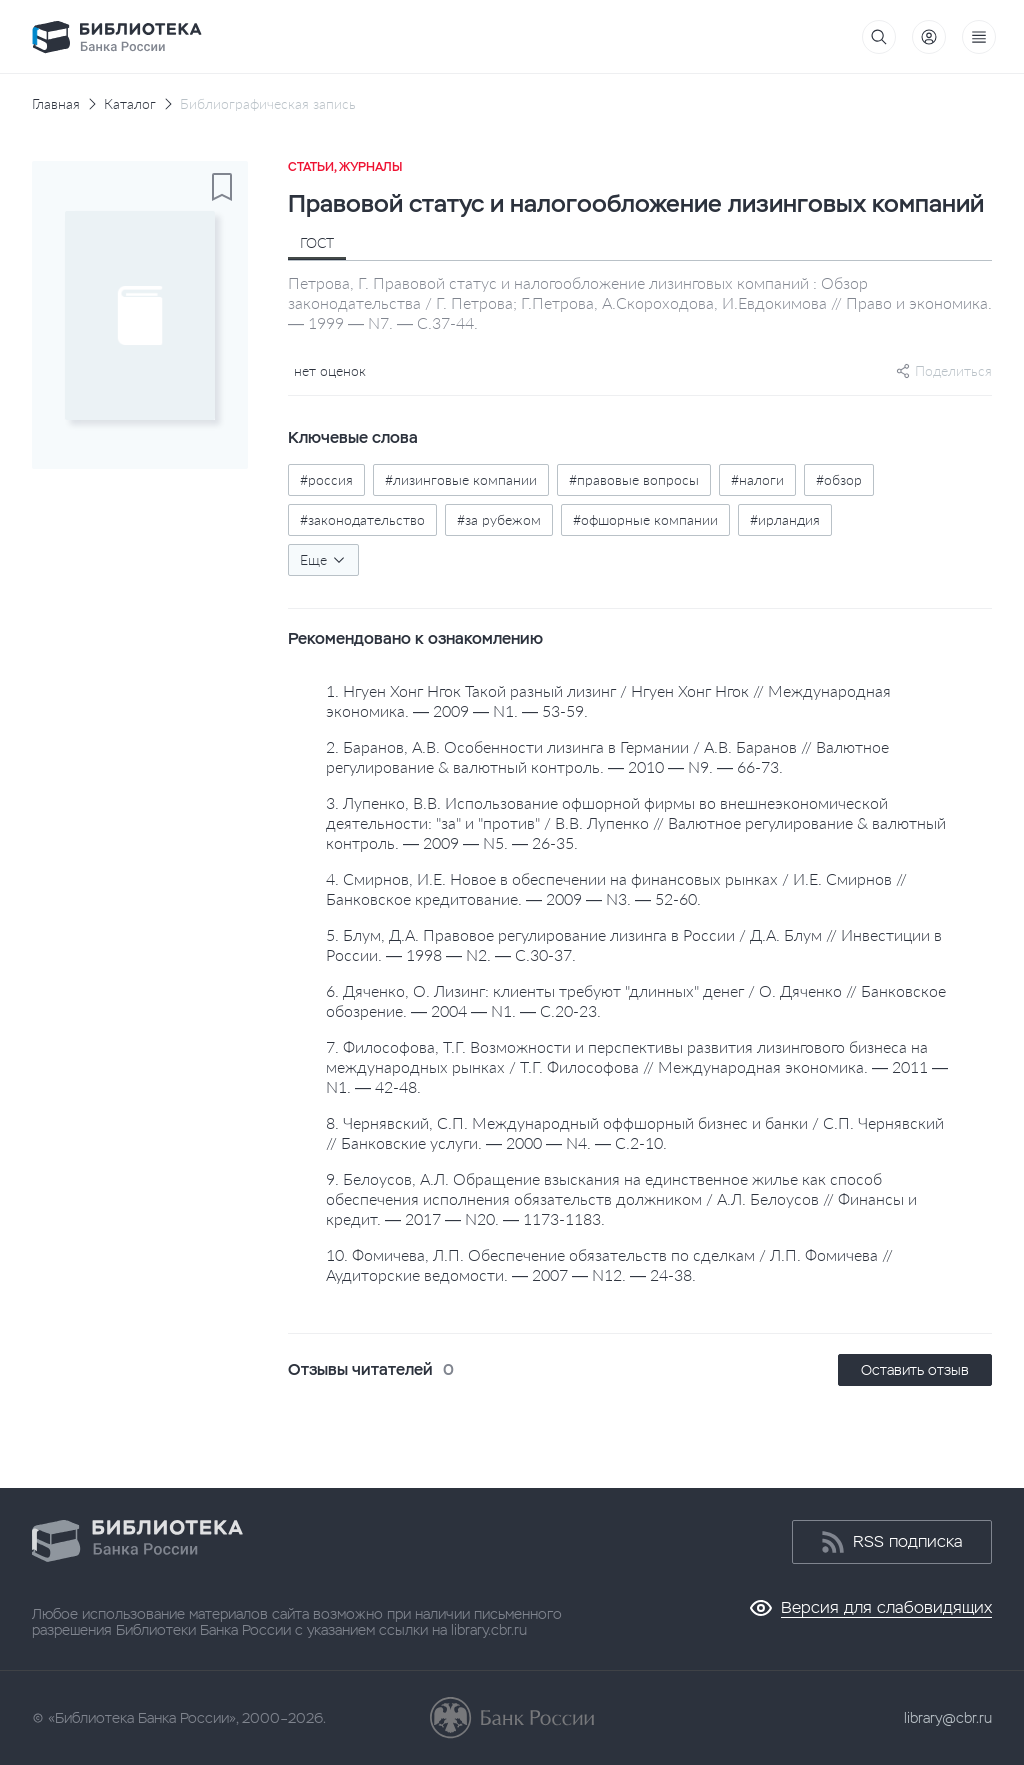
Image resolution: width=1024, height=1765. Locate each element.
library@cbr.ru (948, 1718)
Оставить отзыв (915, 1370)
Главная (56, 104)
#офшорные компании (645, 519)
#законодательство (362, 519)
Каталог (130, 104)
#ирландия (785, 519)
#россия (326, 479)
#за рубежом (499, 519)
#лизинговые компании (461, 479)
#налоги (757, 479)
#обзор (839, 479)
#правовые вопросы (634, 479)
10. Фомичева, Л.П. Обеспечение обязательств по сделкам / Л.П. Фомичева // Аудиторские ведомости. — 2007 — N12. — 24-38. (609, 1264)
